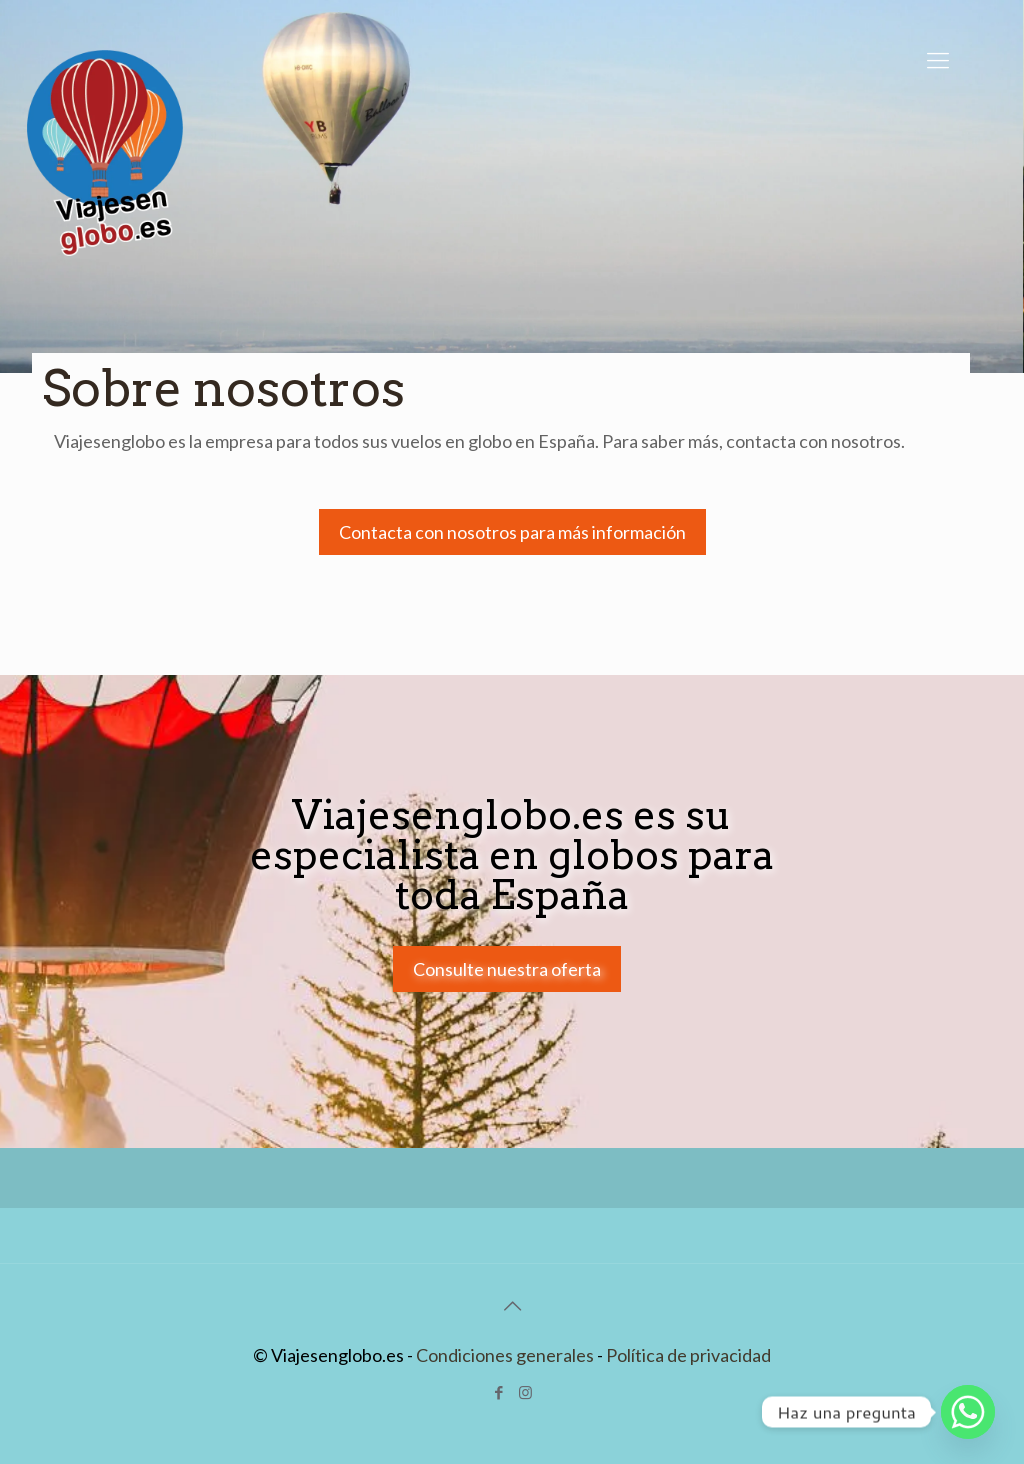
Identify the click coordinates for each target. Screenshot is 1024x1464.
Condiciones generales (505, 1355)
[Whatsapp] (968, 1412)
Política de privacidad (688, 1355)
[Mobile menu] (938, 60)
